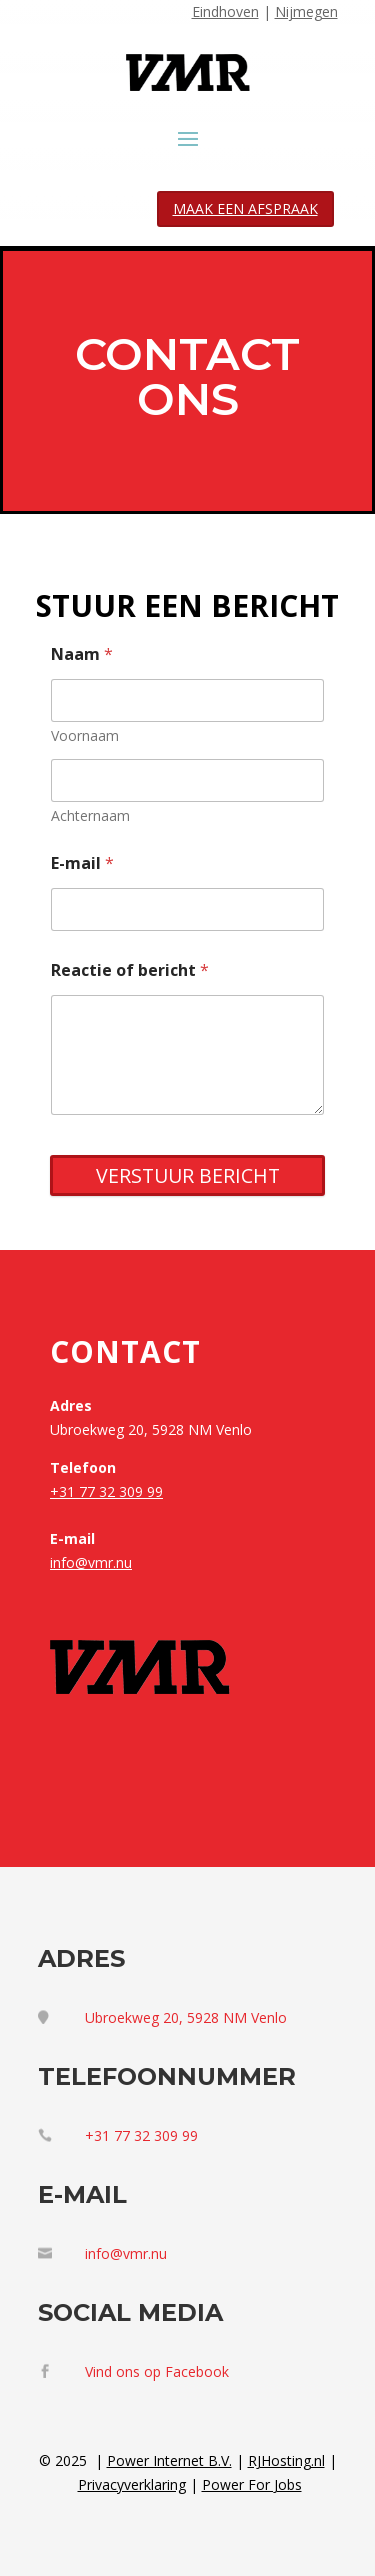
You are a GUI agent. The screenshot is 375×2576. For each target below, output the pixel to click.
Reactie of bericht (130, 970)
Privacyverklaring (132, 2484)
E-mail (82, 863)
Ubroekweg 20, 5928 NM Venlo (186, 2017)
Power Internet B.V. (169, 2460)
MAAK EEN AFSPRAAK (245, 208)
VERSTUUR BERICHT (188, 1175)
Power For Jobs (252, 2484)
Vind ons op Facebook (157, 2371)
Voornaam (85, 735)
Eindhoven (225, 11)
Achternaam (90, 815)
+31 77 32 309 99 (106, 1491)
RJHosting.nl (286, 2460)
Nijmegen (306, 11)
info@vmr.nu (91, 1562)
